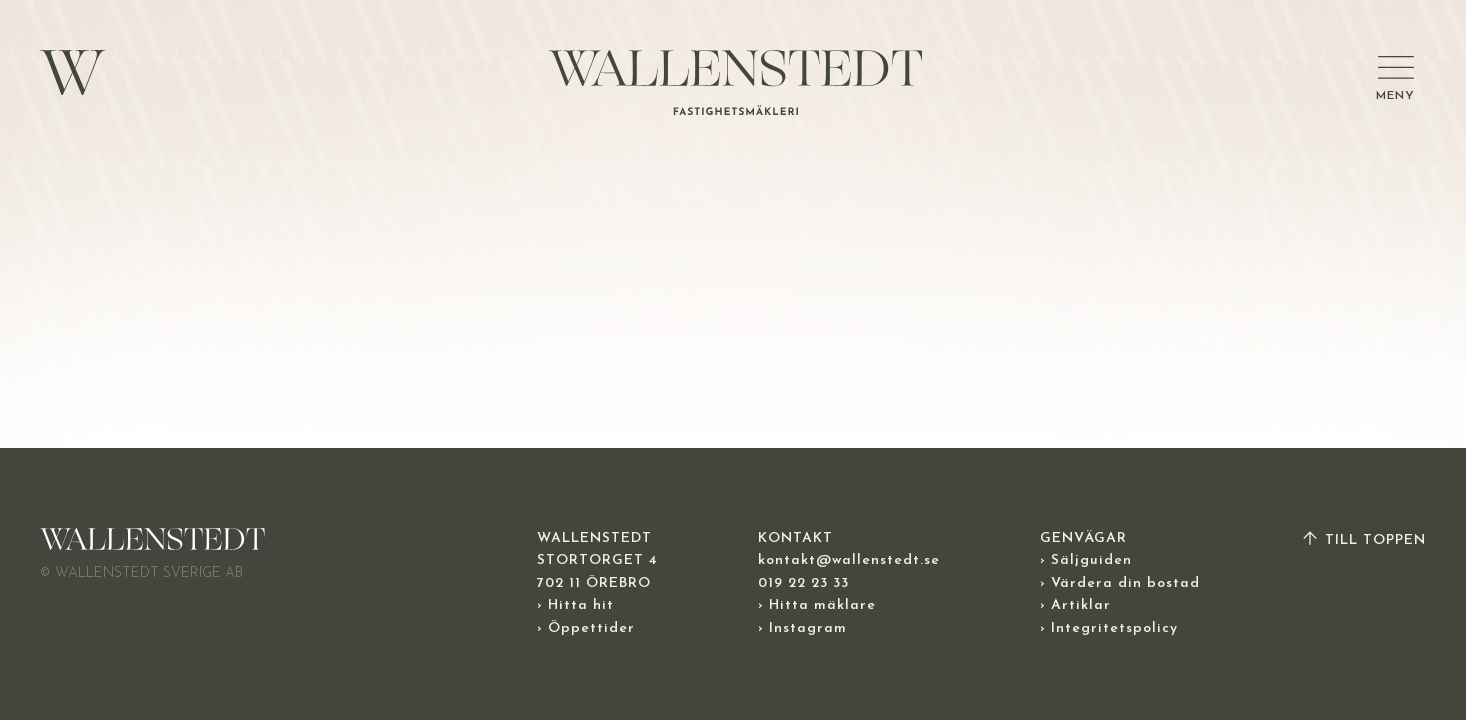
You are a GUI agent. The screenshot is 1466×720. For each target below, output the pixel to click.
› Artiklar (1075, 605)
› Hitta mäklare (817, 605)
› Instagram (802, 628)
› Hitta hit (575, 605)
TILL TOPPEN (1363, 540)
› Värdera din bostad (1120, 583)
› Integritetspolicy (1109, 628)
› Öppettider (586, 628)
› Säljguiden (1086, 560)
